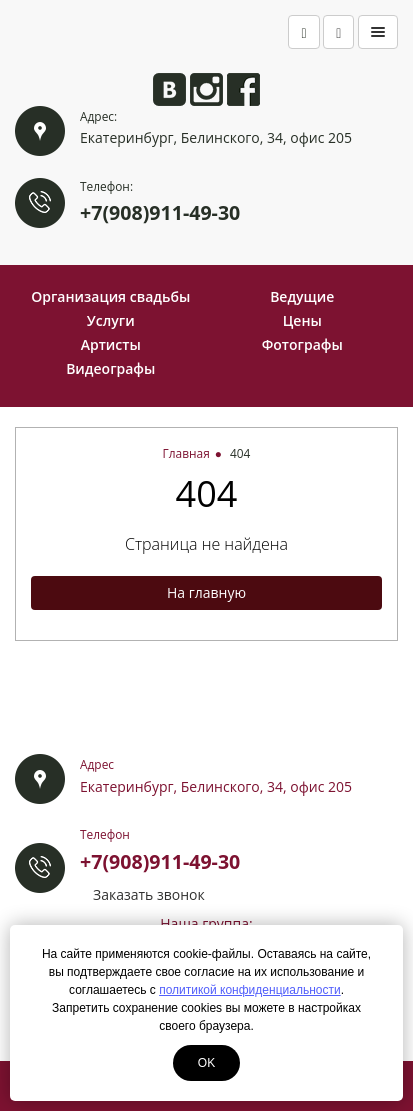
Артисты (111, 344)
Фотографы (302, 344)
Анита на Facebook (243, 89)
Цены (302, 320)
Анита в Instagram (206, 89)
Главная (186, 453)
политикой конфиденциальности (249, 990)
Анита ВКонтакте (169, 89)
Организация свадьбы (110, 296)
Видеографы (110, 368)
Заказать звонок (149, 894)
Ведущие (302, 296)
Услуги (111, 320)
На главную (206, 592)
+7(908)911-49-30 (160, 212)
